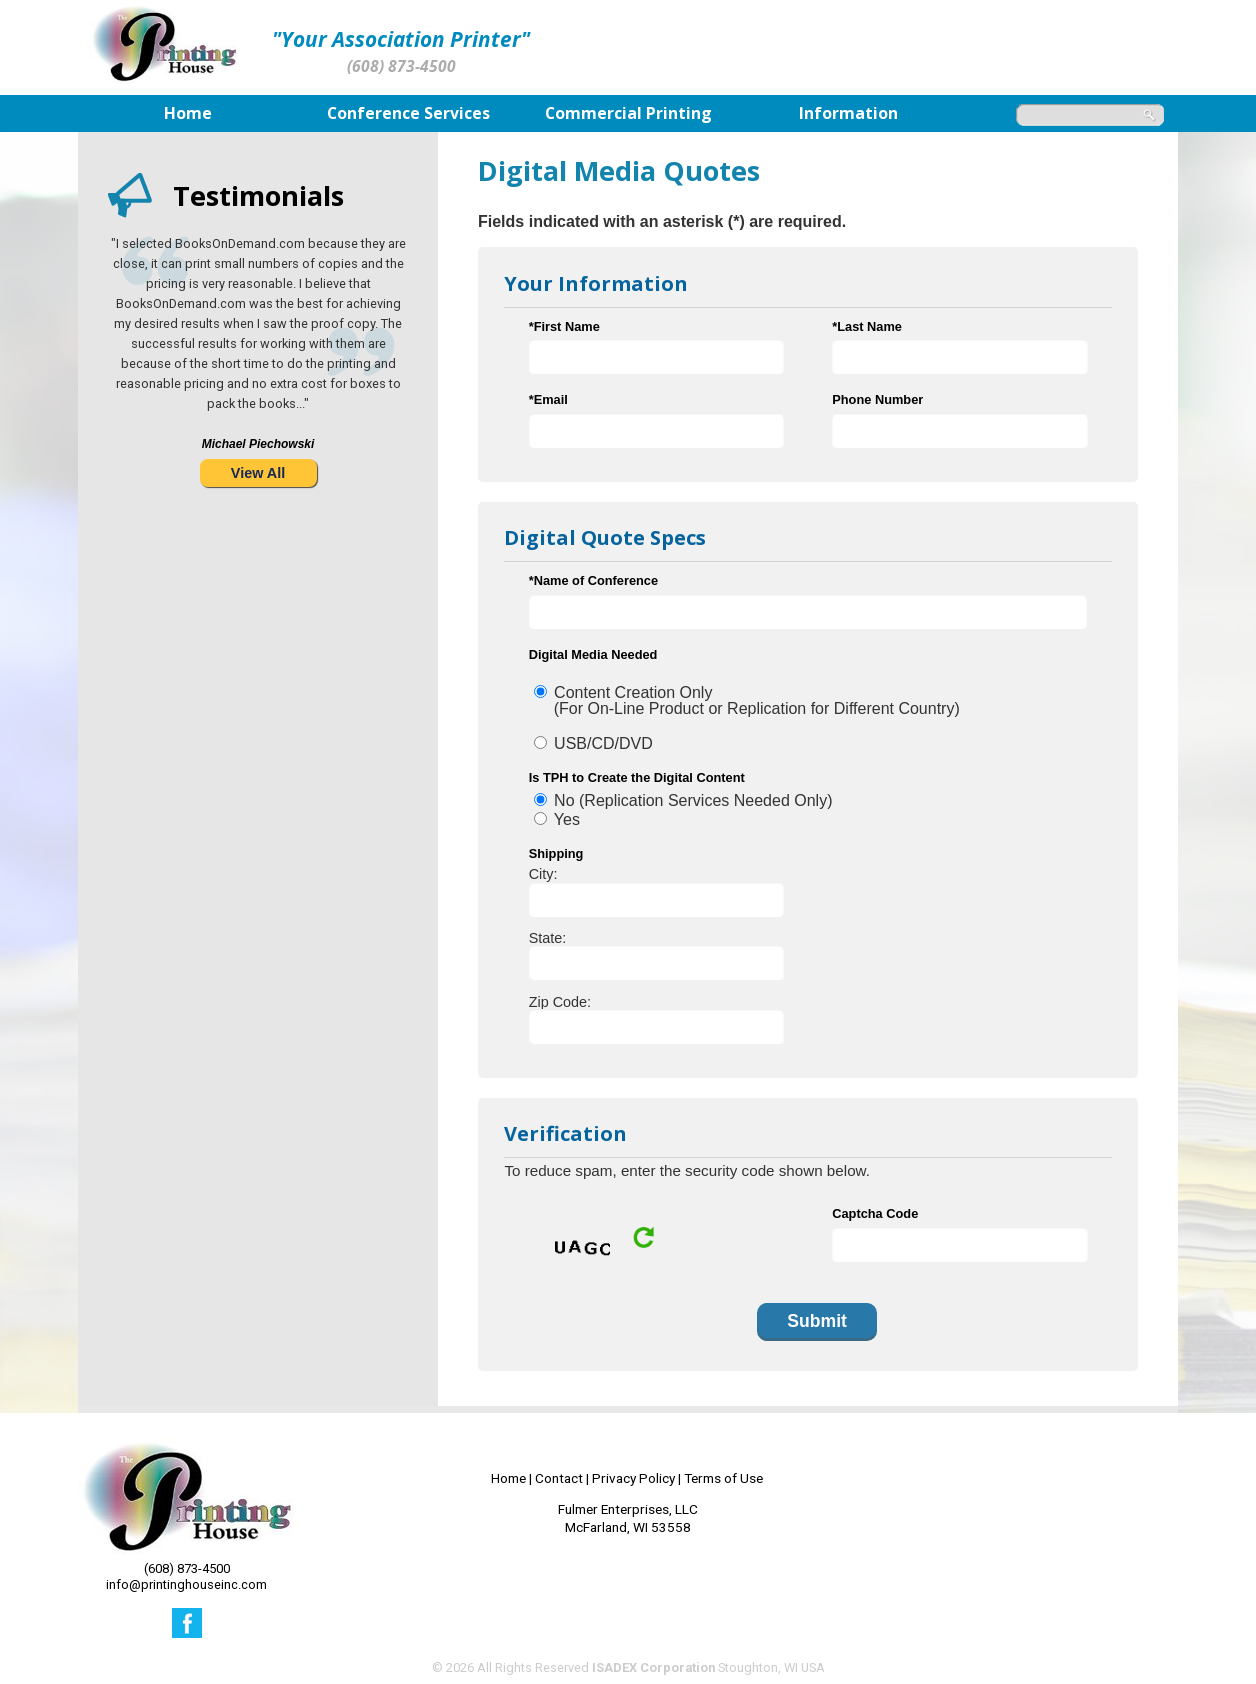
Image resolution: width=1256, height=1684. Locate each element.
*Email (548, 399)
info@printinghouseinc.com (186, 1584)
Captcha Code (875, 1213)
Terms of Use (723, 1478)
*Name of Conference (593, 580)
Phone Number (877, 399)
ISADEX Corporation (653, 1667)
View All (258, 473)
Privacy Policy (633, 1478)
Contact (559, 1478)
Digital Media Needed (593, 654)
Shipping (556, 853)
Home (508, 1478)
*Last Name (867, 326)
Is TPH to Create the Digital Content (637, 777)
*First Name (564, 326)
